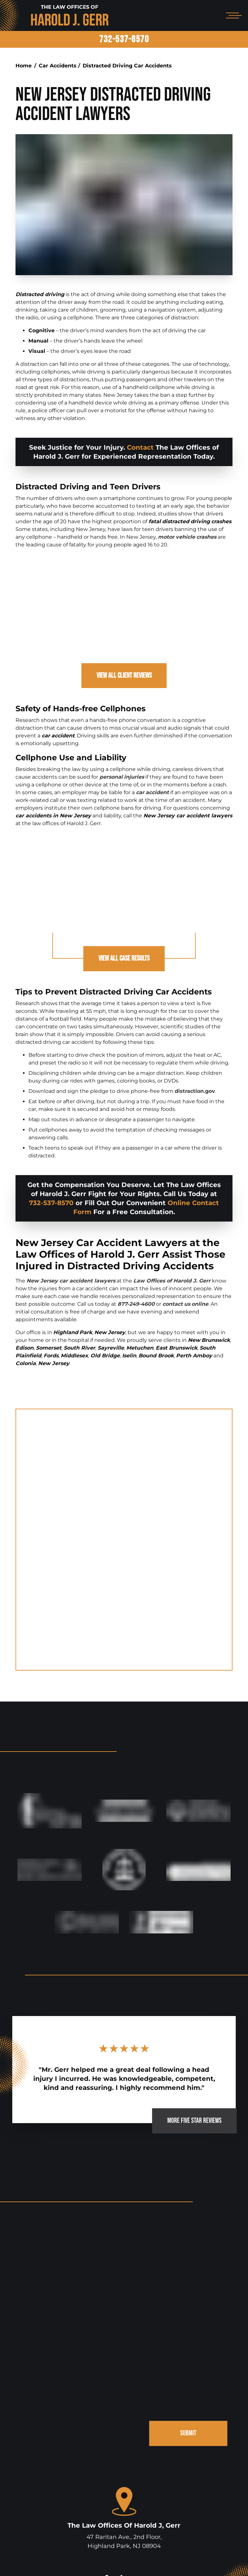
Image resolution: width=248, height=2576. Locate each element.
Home (24, 66)
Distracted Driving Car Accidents (127, 66)
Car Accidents (58, 66)
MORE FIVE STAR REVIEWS (190, 2008)
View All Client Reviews (124, 676)
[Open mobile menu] (232, 15)
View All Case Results (124, 960)
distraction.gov (195, 1093)
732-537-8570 (124, 39)
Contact (140, 447)
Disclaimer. (185, 2562)
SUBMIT (187, 2322)
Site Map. (212, 2562)
